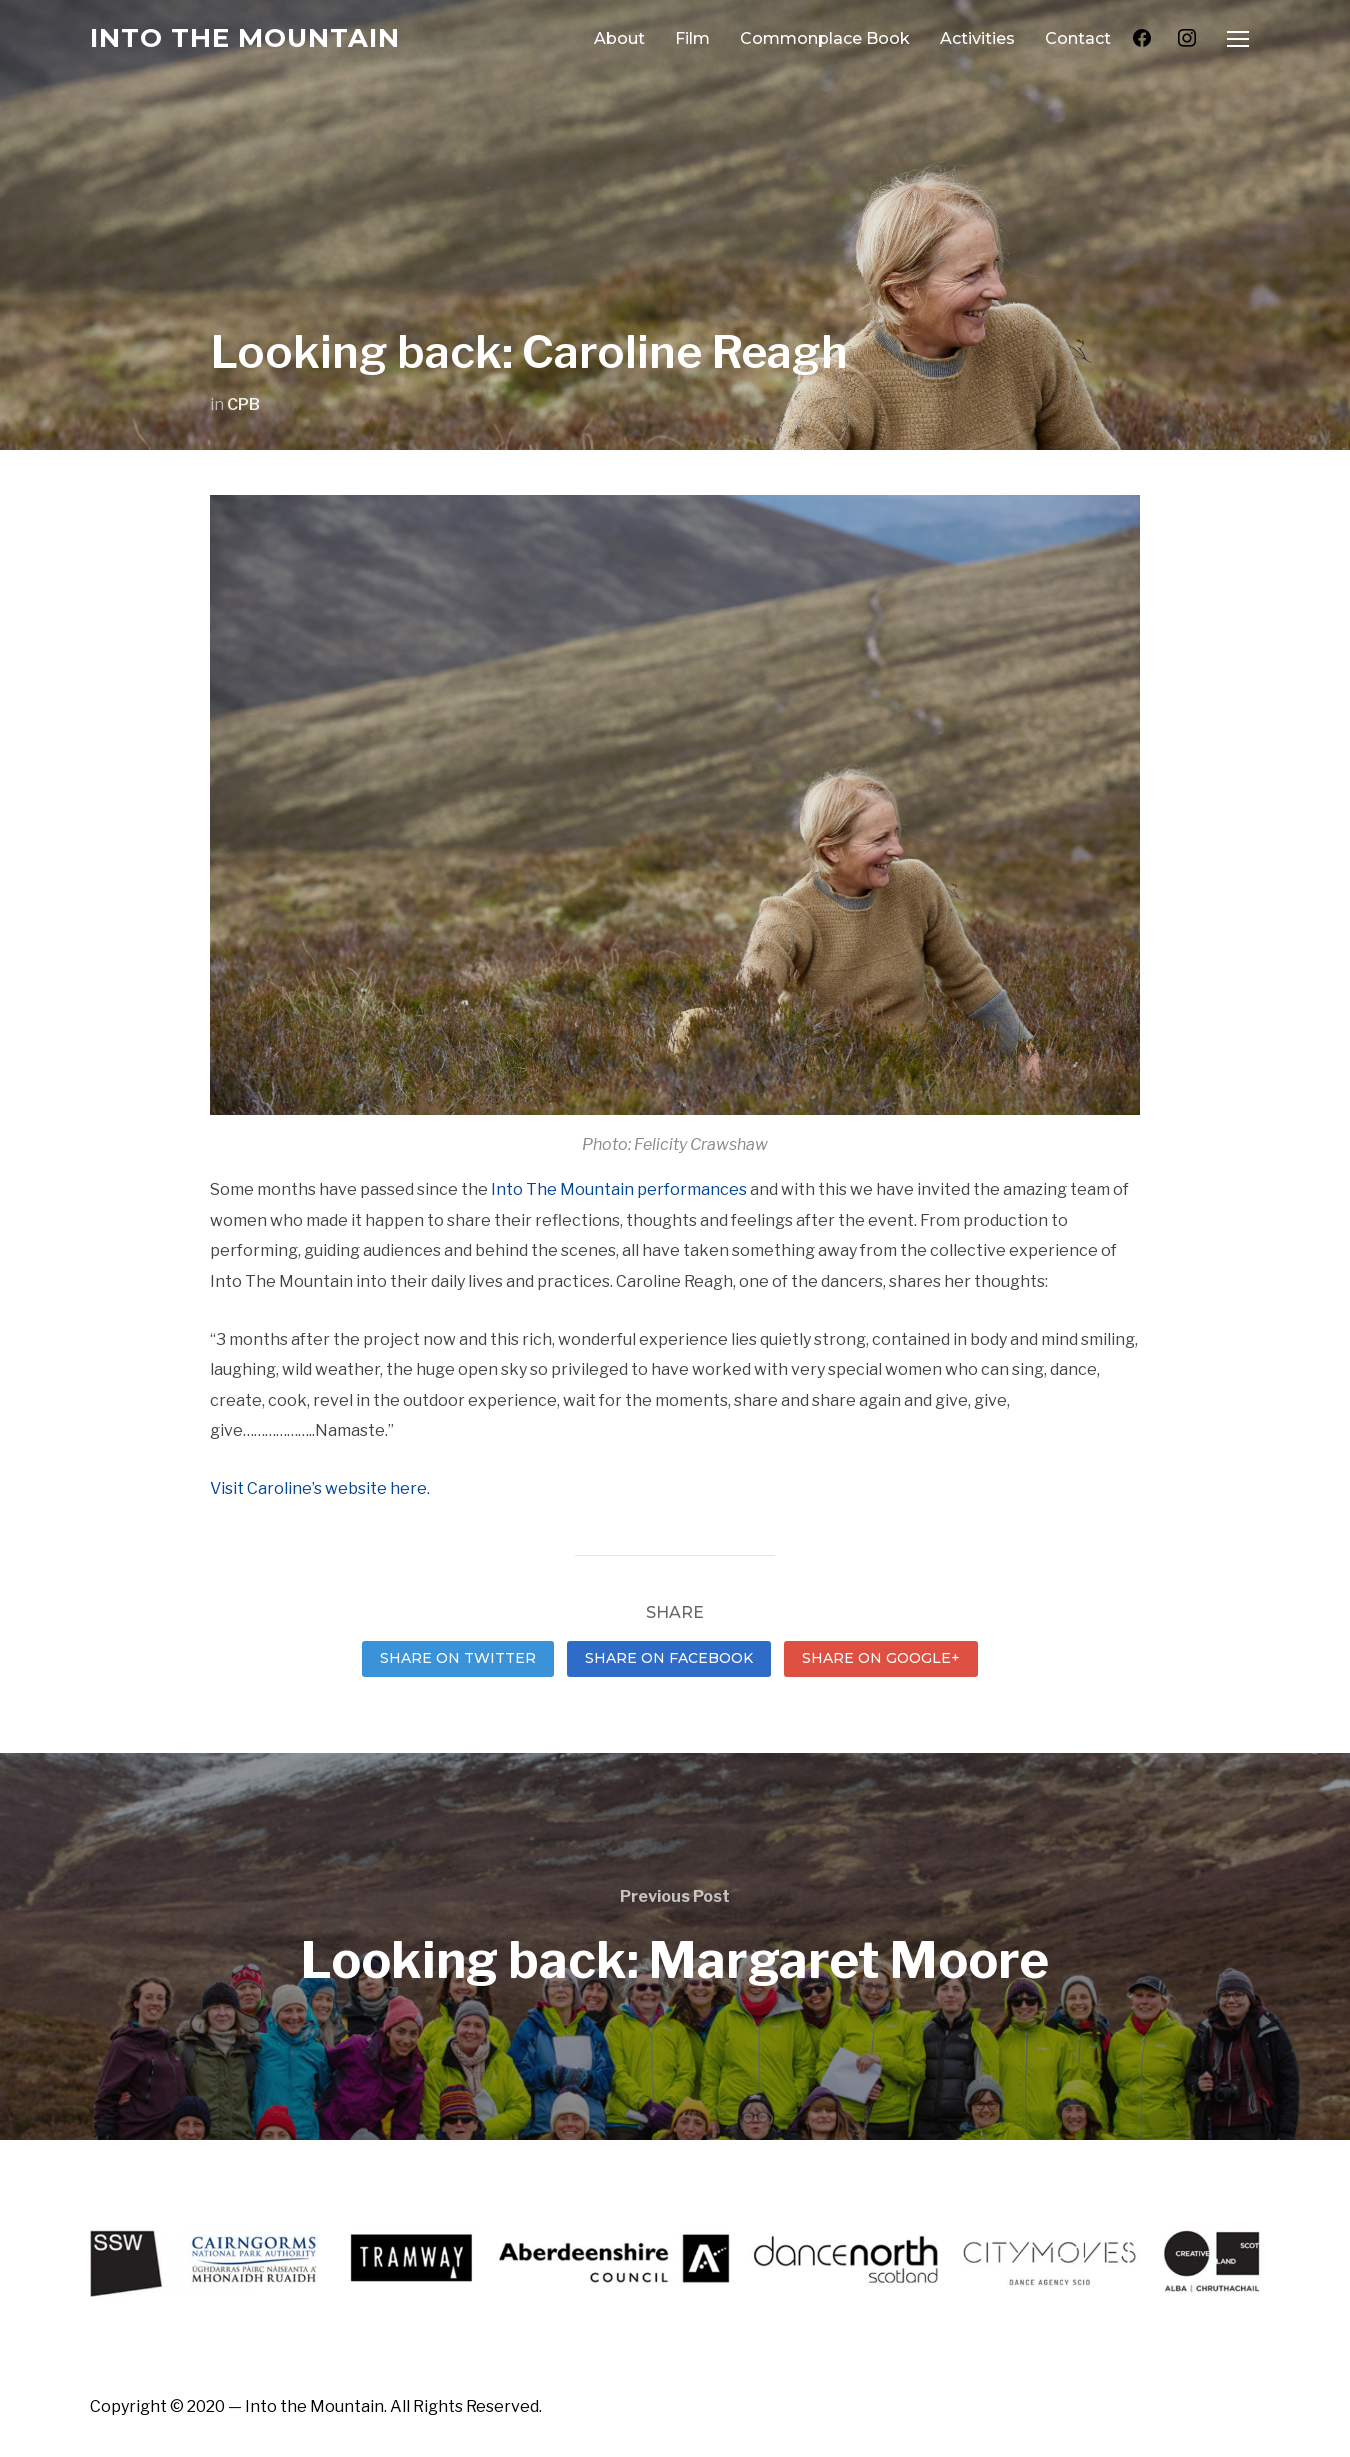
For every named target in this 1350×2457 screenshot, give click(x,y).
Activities (977, 38)
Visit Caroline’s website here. (320, 1488)
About (619, 38)
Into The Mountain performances (619, 1189)
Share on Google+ (881, 1658)
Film (692, 38)
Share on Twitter (458, 1658)
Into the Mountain (245, 38)
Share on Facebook (669, 1658)
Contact (1078, 38)
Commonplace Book (825, 38)
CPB (243, 404)
